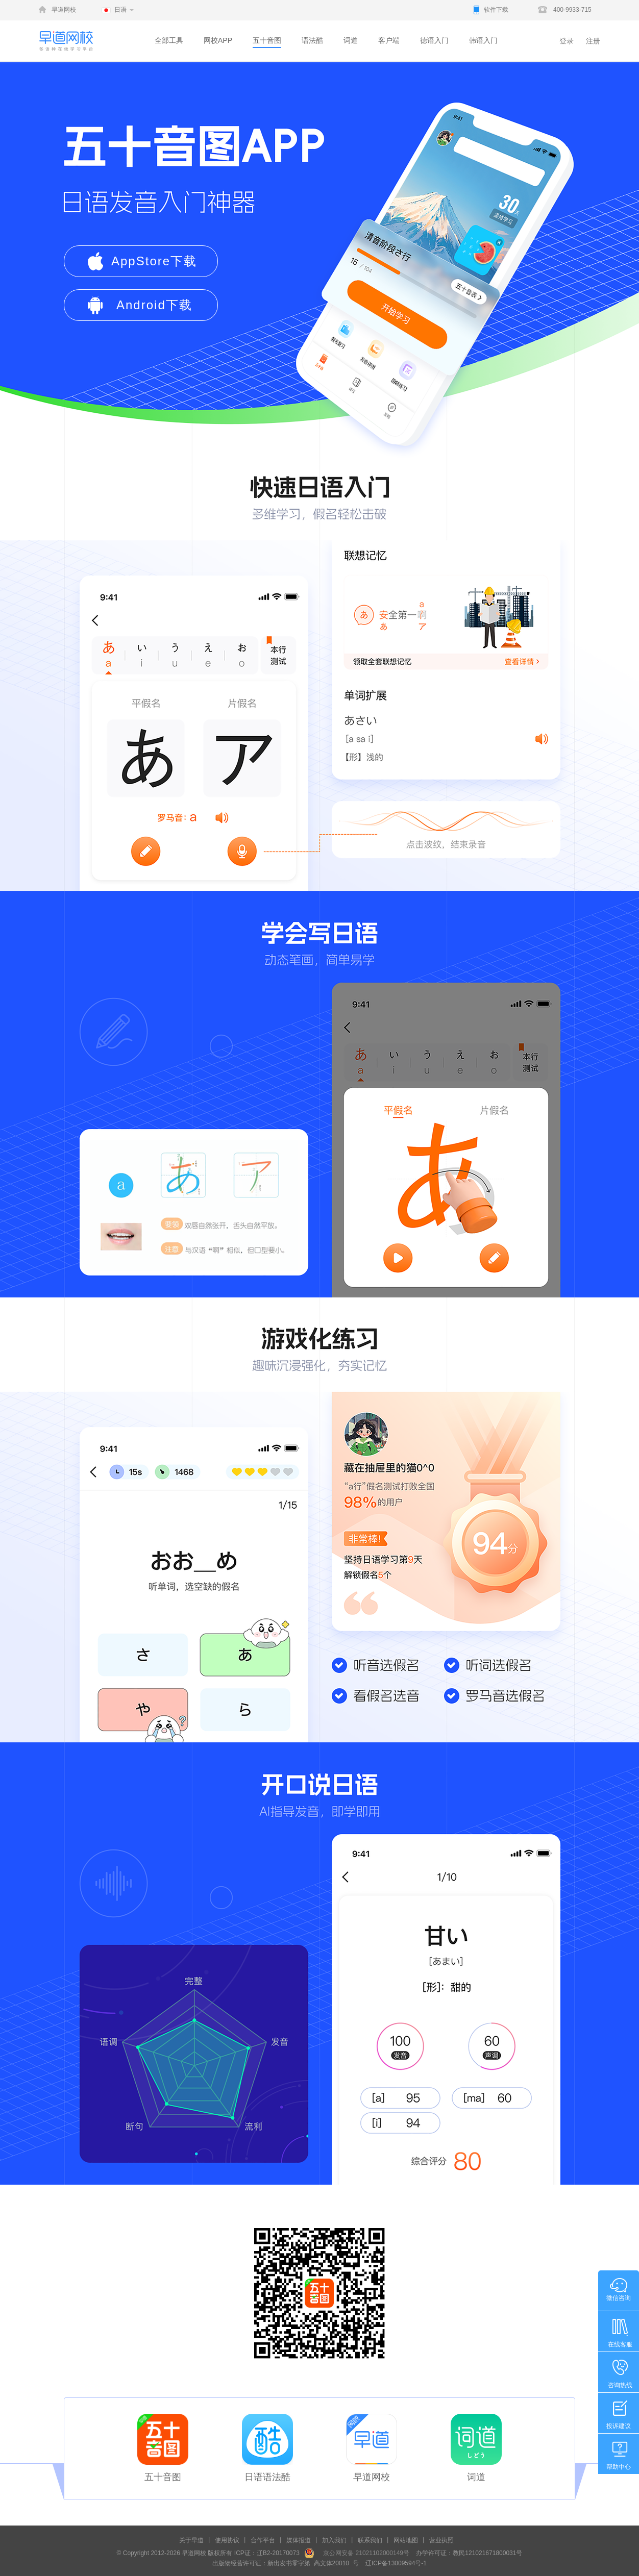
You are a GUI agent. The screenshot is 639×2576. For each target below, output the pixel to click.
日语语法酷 (267, 2477)
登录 (566, 41)
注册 (593, 41)
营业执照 (441, 2540)
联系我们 (370, 2540)
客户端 (389, 40)
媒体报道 (298, 2540)
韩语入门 (483, 40)
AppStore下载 (154, 261)
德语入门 (434, 40)
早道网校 (64, 9)
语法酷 (312, 40)
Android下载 (154, 305)
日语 (120, 9)
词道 (350, 40)
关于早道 (191, 2540)
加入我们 (334, 2540)
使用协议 (227, 2540)
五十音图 (267, 40)
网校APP (218, 40)
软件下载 (496, 9)
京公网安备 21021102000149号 (362, 2553)
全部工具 (169, 40)
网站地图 (406, 2540)
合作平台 (263, 2540)
